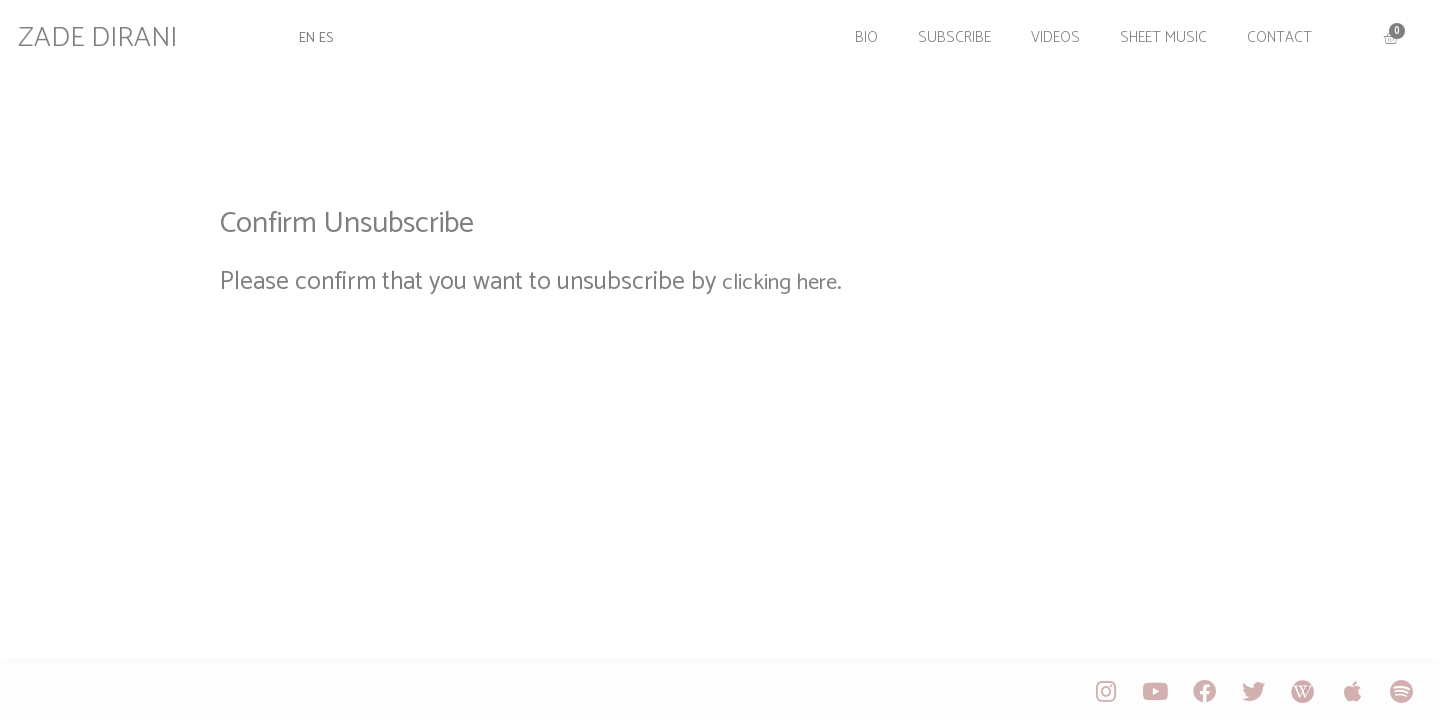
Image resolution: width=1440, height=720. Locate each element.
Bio (856, 32)
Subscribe (944, 32)
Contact (1269, 32)
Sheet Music (1153, 32)
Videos (1045, 32)
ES (337, 32)
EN (315, 32)
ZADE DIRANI (109, 33)
